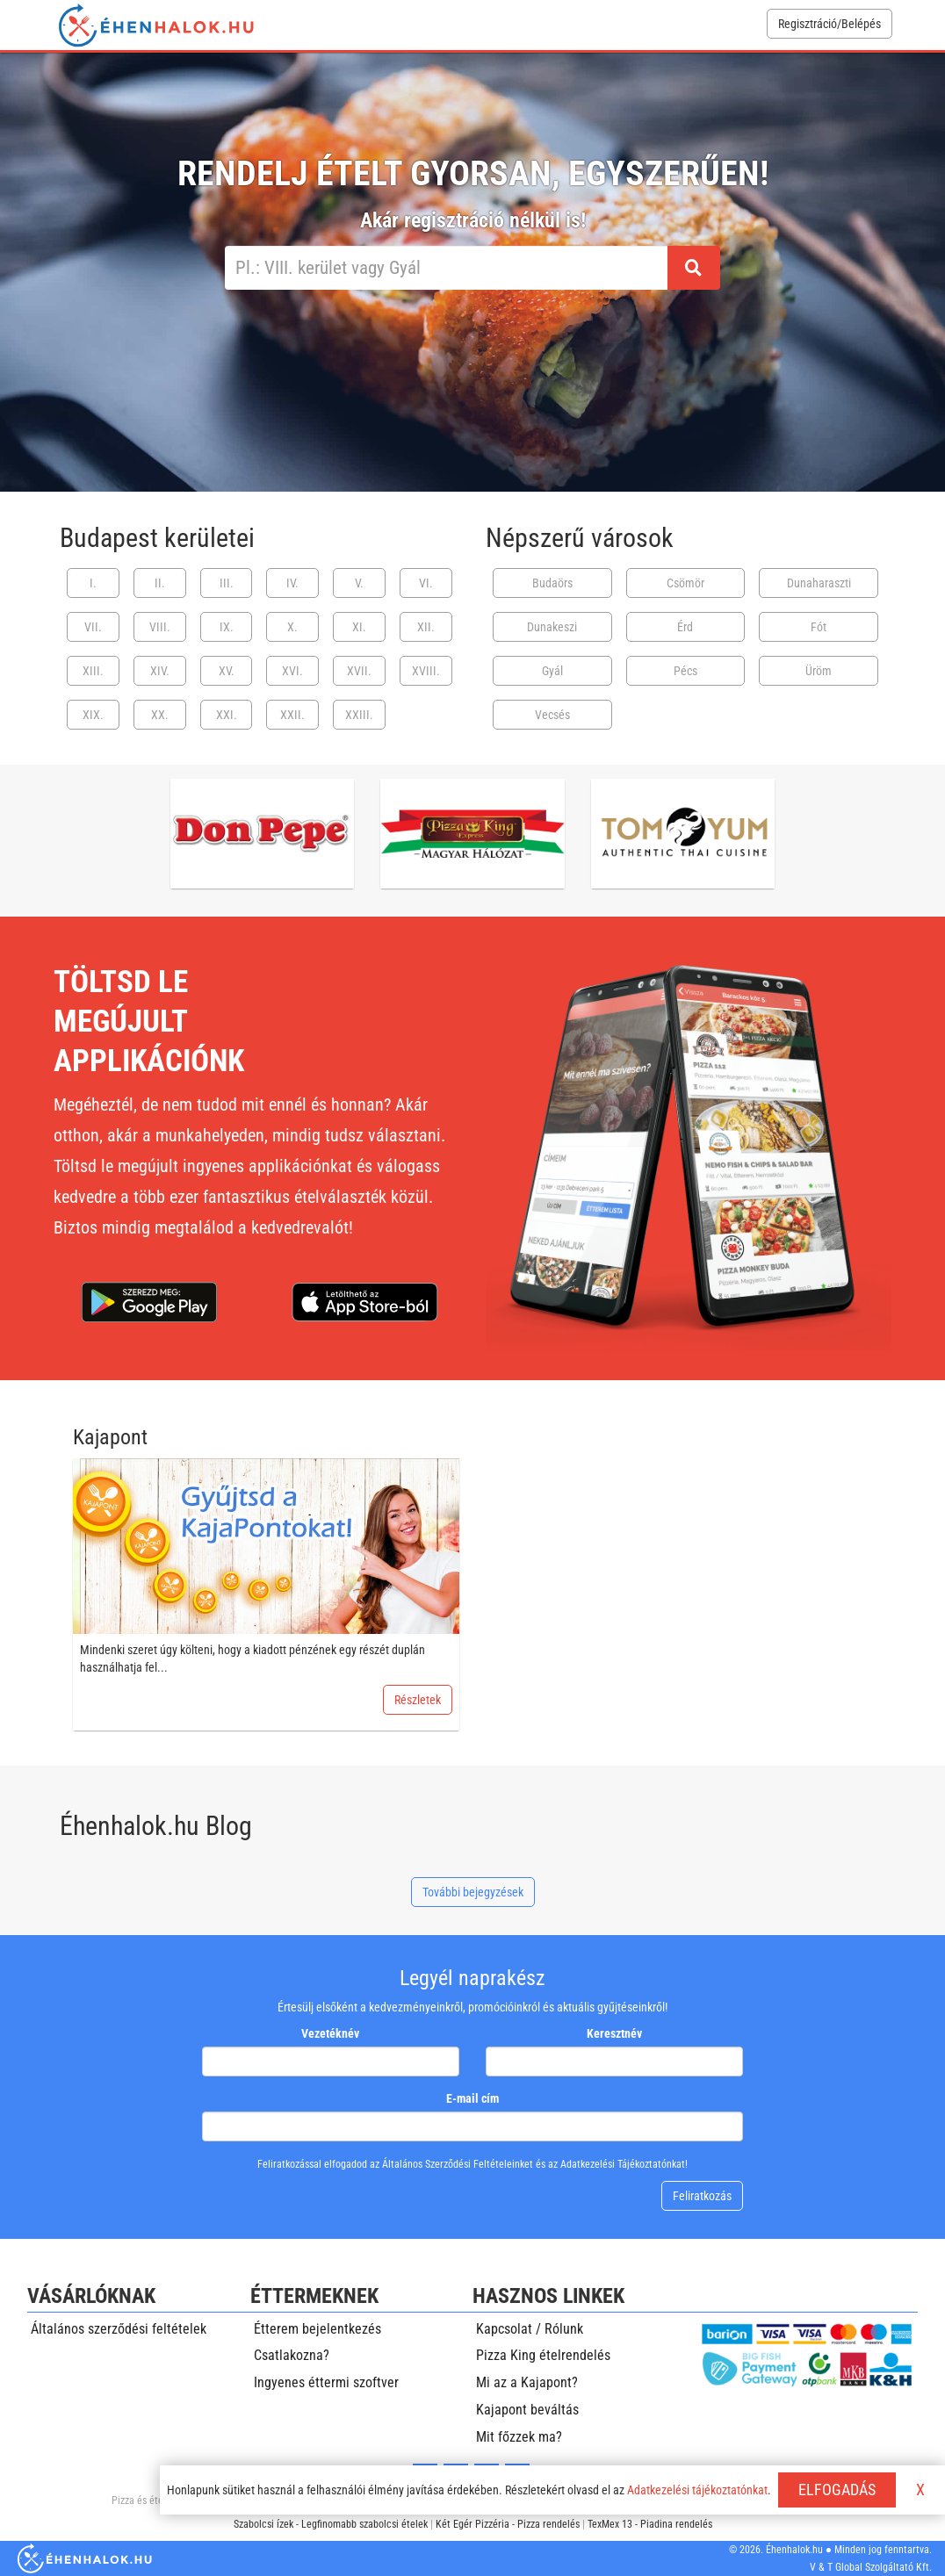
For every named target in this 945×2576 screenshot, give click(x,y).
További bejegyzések (472, 1892)
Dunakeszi (552, 627)
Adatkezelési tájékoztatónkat (697, 2490)
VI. (426, 583)
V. (359, 583)
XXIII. (359, 715)
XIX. (93, 715)
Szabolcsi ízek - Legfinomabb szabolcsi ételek (331, 2524)
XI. (359, 627)
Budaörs (552, 583)
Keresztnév (614, 2033)
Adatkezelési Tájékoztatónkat (622, 2164)
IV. (292, 583)
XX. (160, 715)
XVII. (359, 671)
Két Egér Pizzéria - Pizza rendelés (508, 2524)
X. (292, 627)
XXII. (292, 715)
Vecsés (552, 715)
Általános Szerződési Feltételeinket (457, 2164)
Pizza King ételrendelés (543, 2355)
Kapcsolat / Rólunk (529, 2329)
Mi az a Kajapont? (527, 2382)
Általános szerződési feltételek (118, 2329)
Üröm (818, 671)
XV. (226, 671)
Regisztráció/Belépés (829, 24)
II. (160, 583)
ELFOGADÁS (837, 2489)
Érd (685, 627)
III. (227, 583)
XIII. (93, 671)
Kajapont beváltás (527, 2409)
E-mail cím (472, 2098)
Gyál (552, 671)
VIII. (159, 627)
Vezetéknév (330, 2033)
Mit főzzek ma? (519, 2436)
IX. (227, 627)
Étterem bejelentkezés (317, 2329)
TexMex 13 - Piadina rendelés (650, 2524)
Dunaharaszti (819, 583)
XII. (426, 627)
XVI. (292, 671)
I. (93, 583)
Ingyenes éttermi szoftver (326, 2382)
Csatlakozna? (291, 2355)
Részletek (417, 1700)
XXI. (226, 715)
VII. (93, 627)
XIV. (160, 671)
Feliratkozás (702, 2196)
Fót (818, 627)
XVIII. (426, 671)
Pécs (685, 671)
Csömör (685, 583)
